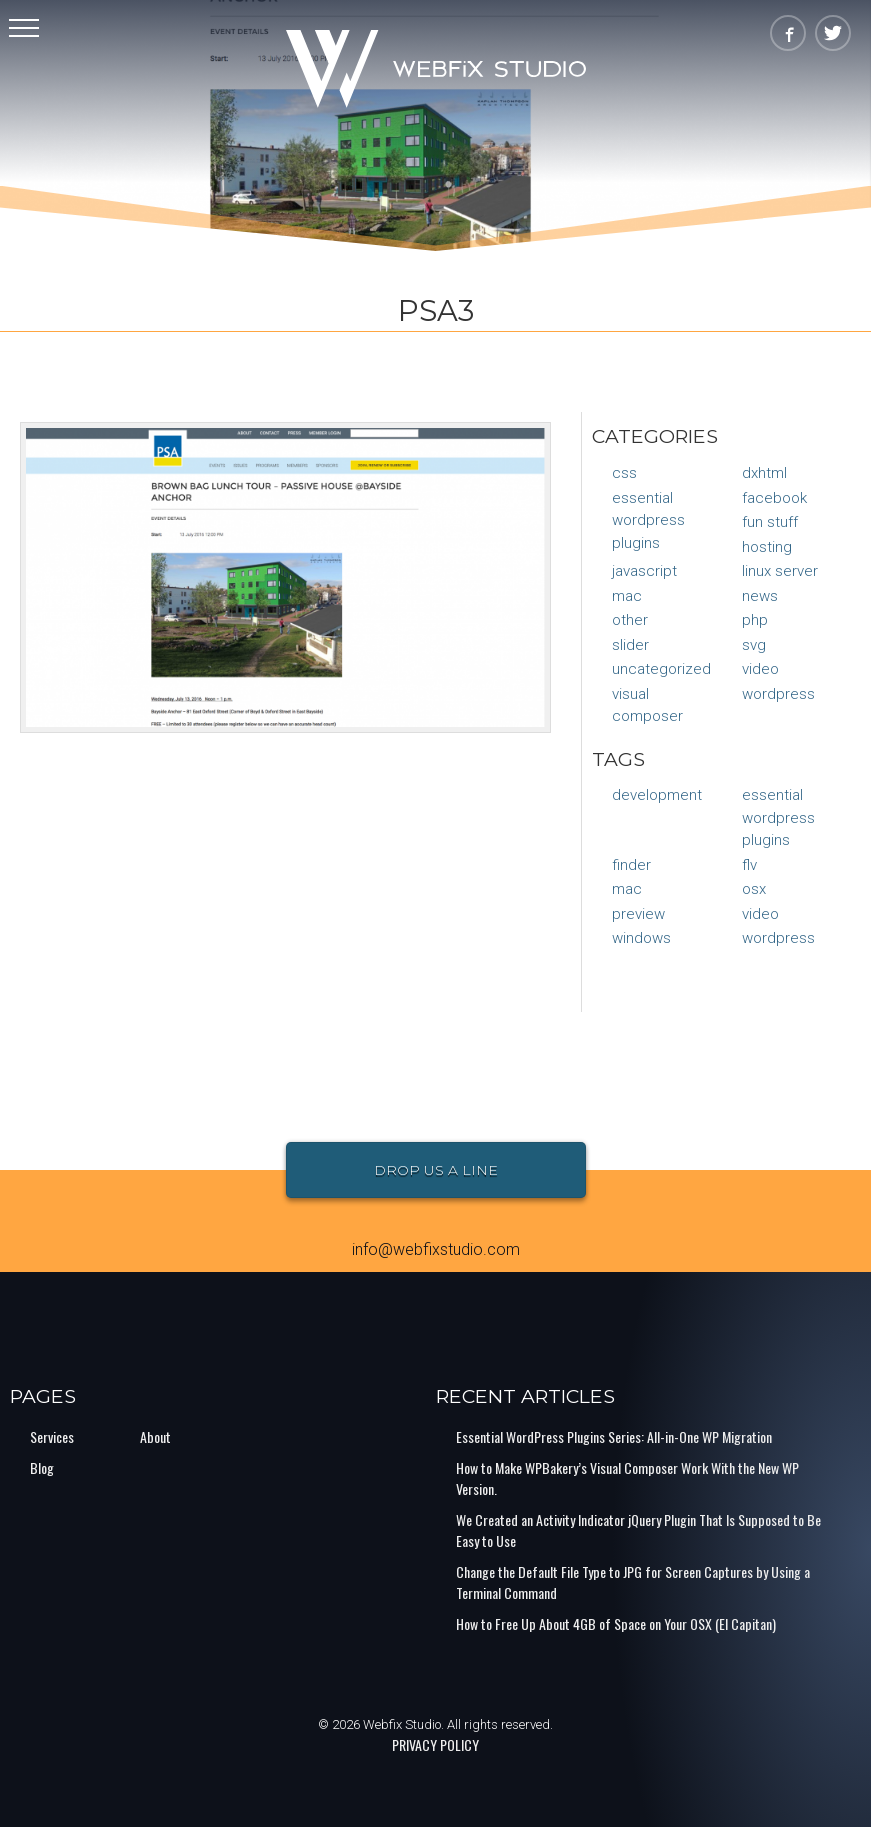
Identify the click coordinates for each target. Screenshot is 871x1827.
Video (760, 669)
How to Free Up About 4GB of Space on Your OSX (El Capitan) (616, 1623)
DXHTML (764, 473)
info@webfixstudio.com (436, 1249)
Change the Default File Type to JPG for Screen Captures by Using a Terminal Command (633, 1582)
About (155, 1436)
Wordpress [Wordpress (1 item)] (778, 938)
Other (630, 620)
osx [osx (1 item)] (754, 889)
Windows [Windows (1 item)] (641, 938)
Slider (630, 645)
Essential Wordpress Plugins (648, 520)
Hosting (767, 547)
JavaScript (644, 571)
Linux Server (780, 571)
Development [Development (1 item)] (657, 795)
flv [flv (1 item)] (749, 865)
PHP (755, 620)
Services (52, 1436)
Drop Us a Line (436, 1170)
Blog (42, 1467)
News (760, 596)
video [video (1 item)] (760, 914)
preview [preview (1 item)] (638, 914)
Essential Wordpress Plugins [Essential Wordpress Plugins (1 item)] (778, 817)
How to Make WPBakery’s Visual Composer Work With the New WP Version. (627, 1478)
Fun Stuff (770, 522)
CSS (624, 473)
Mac (627, 596)
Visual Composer (647, 705)
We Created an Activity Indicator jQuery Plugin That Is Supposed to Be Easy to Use (638, 1530)
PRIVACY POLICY (435, 1744)
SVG (754, 645)
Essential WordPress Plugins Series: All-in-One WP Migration (614, 1436)
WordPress (778, 694)
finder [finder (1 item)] (631, 865)
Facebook (774, 498)
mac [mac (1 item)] (627, 889)
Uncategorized (661, 669)
